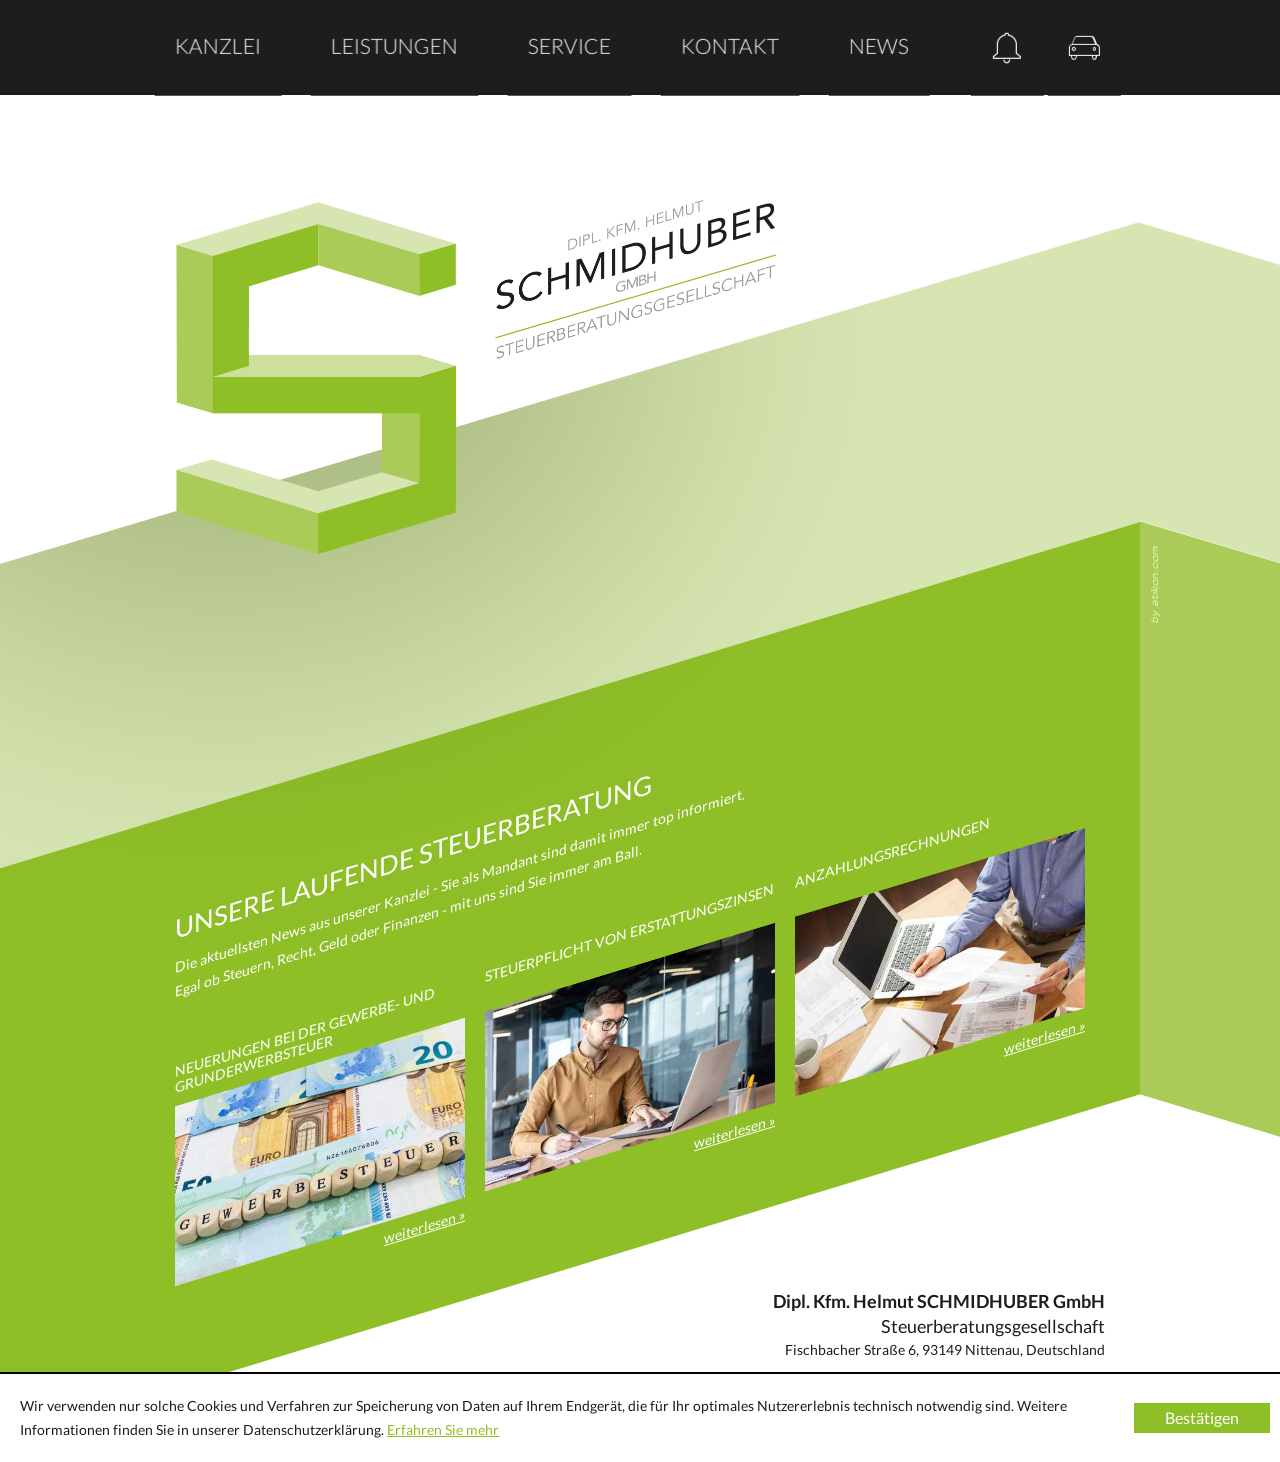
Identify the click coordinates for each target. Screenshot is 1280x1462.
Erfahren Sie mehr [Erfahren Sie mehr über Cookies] (443, 1429)
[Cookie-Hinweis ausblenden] (1202, 1418)
